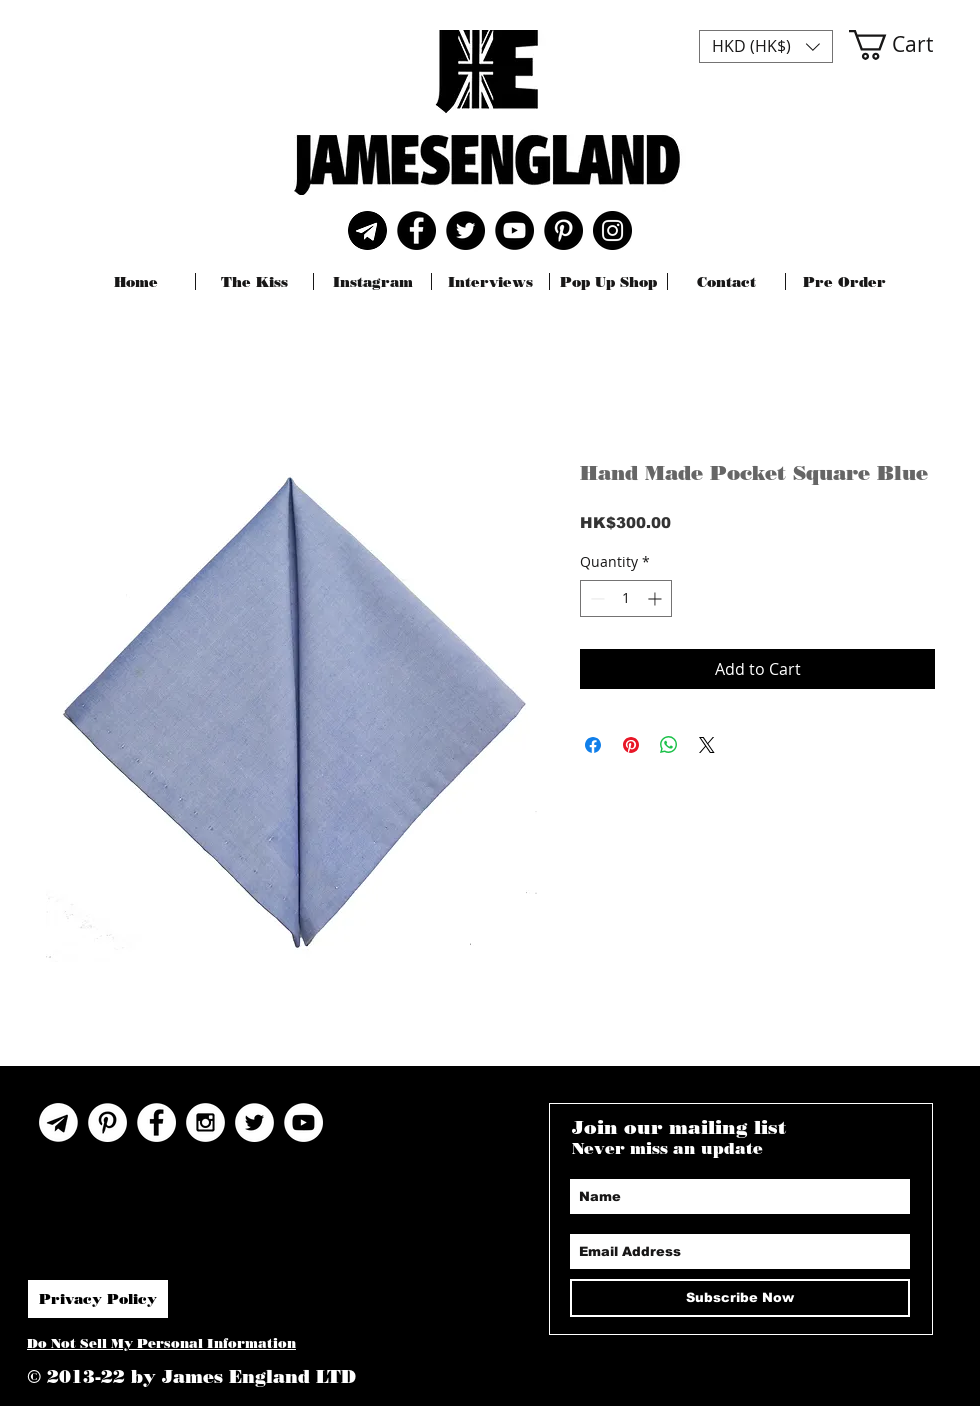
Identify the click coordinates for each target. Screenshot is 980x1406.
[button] (766, 46)
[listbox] (766, 46)
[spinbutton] (626, 598)
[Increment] (656, 598)
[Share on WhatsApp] (669, 745)
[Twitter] (465, 230)
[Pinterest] (563, 230)
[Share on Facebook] (593, 745)
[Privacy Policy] (98, 1299)
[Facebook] (416, 230)
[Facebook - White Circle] (156, 1122)
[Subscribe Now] (740, 1298)
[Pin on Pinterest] (631, 745)
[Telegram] (367, 230)
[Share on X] (707, 745)
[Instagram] (612, 230)
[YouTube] (514, 230)
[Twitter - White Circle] (254, 1122)
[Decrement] (595, 598)
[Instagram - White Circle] (205, 1122)
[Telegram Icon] (58, 1122)
